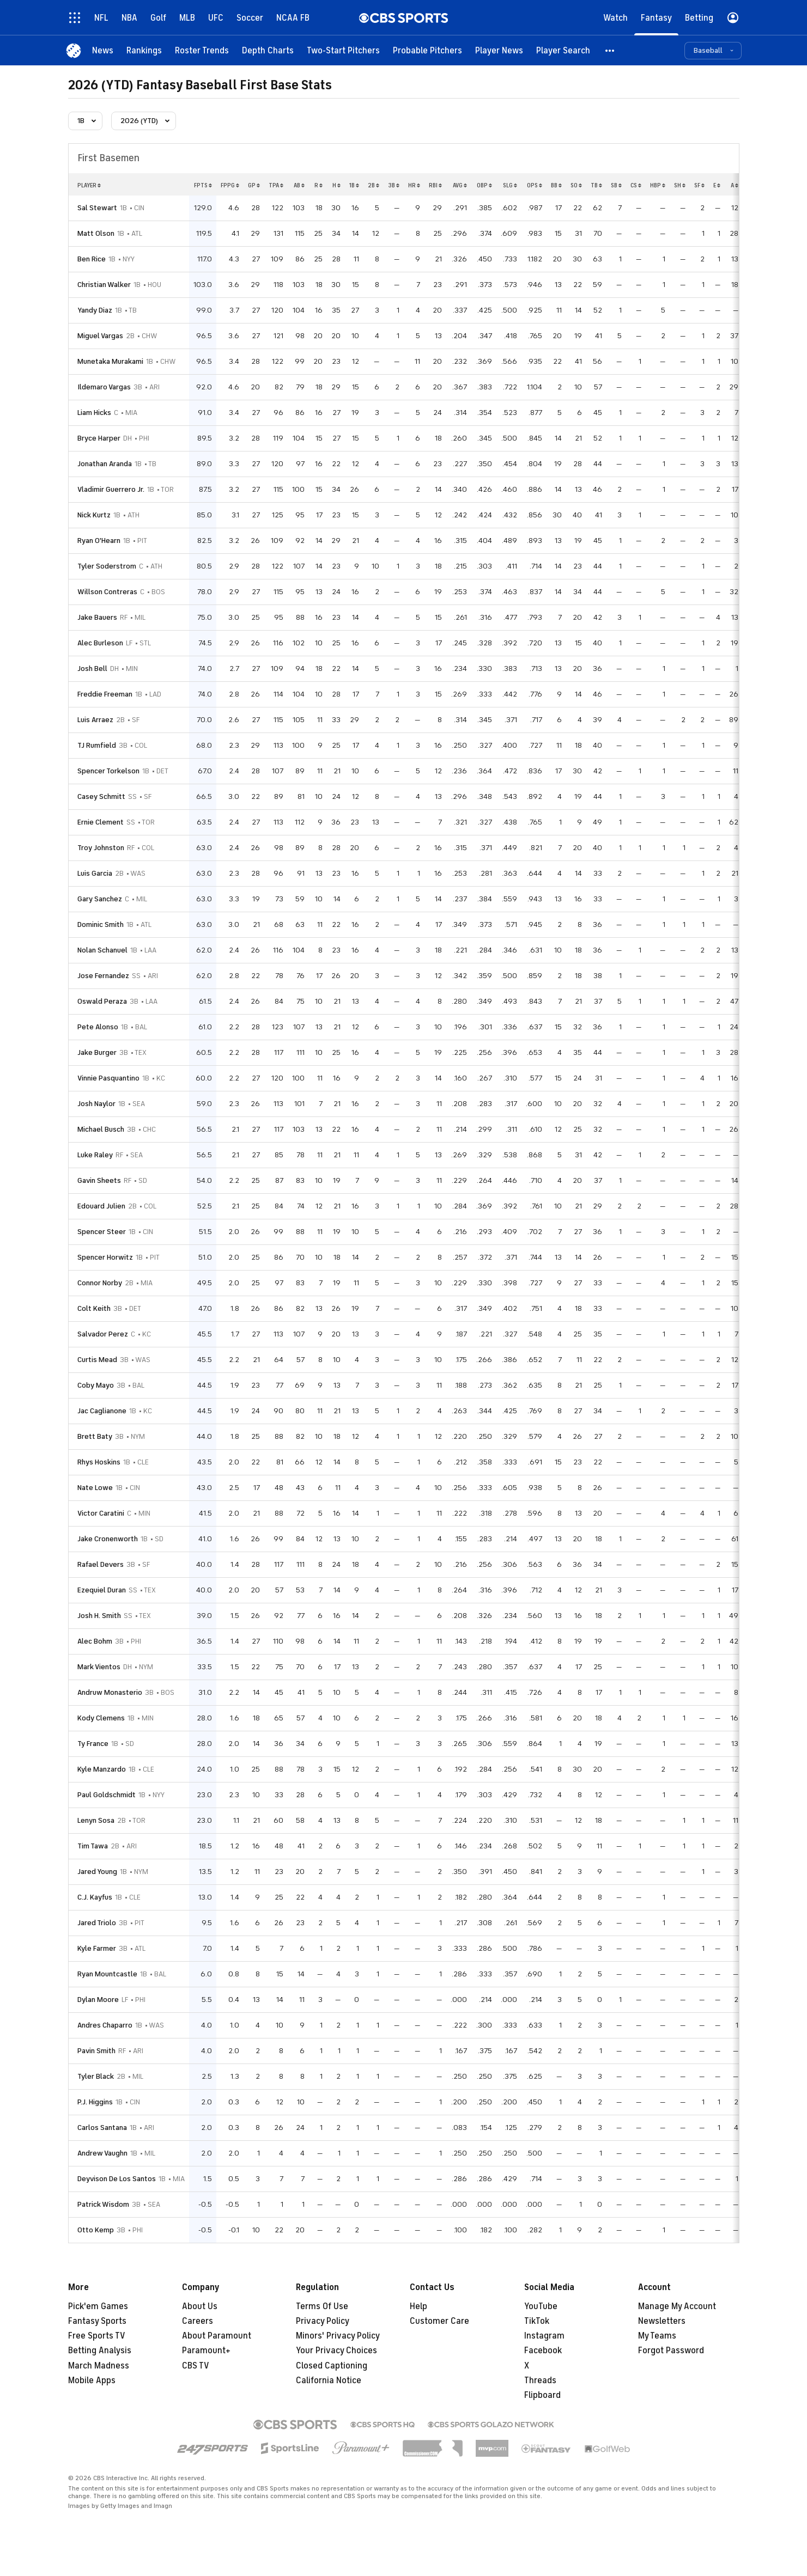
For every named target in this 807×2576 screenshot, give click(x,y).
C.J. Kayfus (94, 1897)
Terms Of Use (322, 2306)
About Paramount (216, 2335)
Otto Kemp (95, 2230)
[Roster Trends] (201, 50)
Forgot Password (671, 2350)
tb (596, 185)
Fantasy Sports (97, 2321)
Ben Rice (91, 259)
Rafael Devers (100, 1564)
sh (679, 185)
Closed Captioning (331, 2365)
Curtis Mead (97, 1359)
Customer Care (439, 2321)
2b (373, 185)
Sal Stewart (97, 207)
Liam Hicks (94, 412)
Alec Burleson (100, 643)
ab (299, 185)
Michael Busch (100, 1129)
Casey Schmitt (101, 796)
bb (556, 185)
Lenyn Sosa (95, 1820)
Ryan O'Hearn (98, 540)
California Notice (328, 2380)
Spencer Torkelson (108, 771)
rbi (435, 185)
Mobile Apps (92, 2380)
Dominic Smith (100, 924)
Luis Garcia (94, 873)
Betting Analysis (99, 2350)
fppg (230, 185)
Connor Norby (99, 1282)
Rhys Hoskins (98, 1462)
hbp (657, 185)
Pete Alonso (97, 1026)
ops (534, 185)
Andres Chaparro (104, 2025)
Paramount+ (206, 2350)
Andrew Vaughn (102, 2153)
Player (89, 185)
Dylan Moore (98, 1999)
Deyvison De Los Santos (116, 2178)
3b (393, 185)
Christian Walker (104, 284)
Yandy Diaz (94, 310)
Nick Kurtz (94, 515)
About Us (199, 2306)
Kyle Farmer (96, 1948)
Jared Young (97, 1871)
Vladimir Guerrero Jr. (110, 489)
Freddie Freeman (104, 694)
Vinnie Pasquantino (108, 1078)
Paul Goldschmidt (106, 1794)
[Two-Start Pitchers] (343, 50)
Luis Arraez (95, 719)
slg (510, 185)
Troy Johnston (100, 847)
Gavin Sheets (99, 1180)
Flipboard (542, 2395)
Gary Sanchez (99, 899)
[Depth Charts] (267, 50)
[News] (103, 50)
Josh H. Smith (99, 1615)
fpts (203, 185)
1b (354, 185)
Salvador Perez (102, 1334)
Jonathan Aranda (104, 463)
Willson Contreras (107, 591)
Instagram (544, 2335)
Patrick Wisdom (103, 2204)
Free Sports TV (96, 2335)
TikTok (536, 2321)
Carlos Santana (102, 2127)
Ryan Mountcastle (107, 1974)
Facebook (543, 2350)
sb (616, 185)
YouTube (540, 2306)
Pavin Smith (96, 2050)
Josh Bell (92, 668)
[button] (610, 50)
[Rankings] (144, 50)
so (576, 185)
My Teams (657, 2335)
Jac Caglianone (101, 1410)
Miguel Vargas (100, 335)
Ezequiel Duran (101, 1590)
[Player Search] (563, 50)
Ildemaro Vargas (104, 387)
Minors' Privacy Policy (338, 2335)
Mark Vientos (98, 1666)
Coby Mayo (95, 1385)
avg (460, 185)
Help (418, 2306)
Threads (540, 2380)
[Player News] (499, 50)
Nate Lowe (95, 1487)
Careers (197, 2321)
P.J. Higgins (95, 2102)
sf (699, 185)
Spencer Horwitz (105, 1257)
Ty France (92, 1743)
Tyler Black (95, 2076)
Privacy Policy (322, 2321)
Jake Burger (97, 1052)
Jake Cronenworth (107, 1538)
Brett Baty (94, 1436)
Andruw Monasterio (109, 1692)
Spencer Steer (101, 1231)
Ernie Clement (100, 822)
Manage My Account (677, 2306)
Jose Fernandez (103, 975)
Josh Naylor (96, 1103)
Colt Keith (94, 1308)
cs (635, 185)
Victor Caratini (100, 1513)
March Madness (98, 2365)
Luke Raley (95, 1154)
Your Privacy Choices (336, 2350)
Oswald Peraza (102, 1001)
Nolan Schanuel (102, 950)
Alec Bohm (94, 1641)
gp (254, 185)
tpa (276, 185)
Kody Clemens (101, 1718)
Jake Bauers (97, 617)
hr (414, 185)
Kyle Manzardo (101, 1769)
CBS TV (195, 2365)
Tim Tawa (92, 1846)
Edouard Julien (101, 1206)
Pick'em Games (98, 2306)
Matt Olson (95, 233)
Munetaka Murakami (110, 361)
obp (484, 185)
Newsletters (661, 2321)
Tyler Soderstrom (106, 566)
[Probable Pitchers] (427, 50)
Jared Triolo (96, 1922)
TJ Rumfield (96, 745)
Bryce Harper (98, 438)
